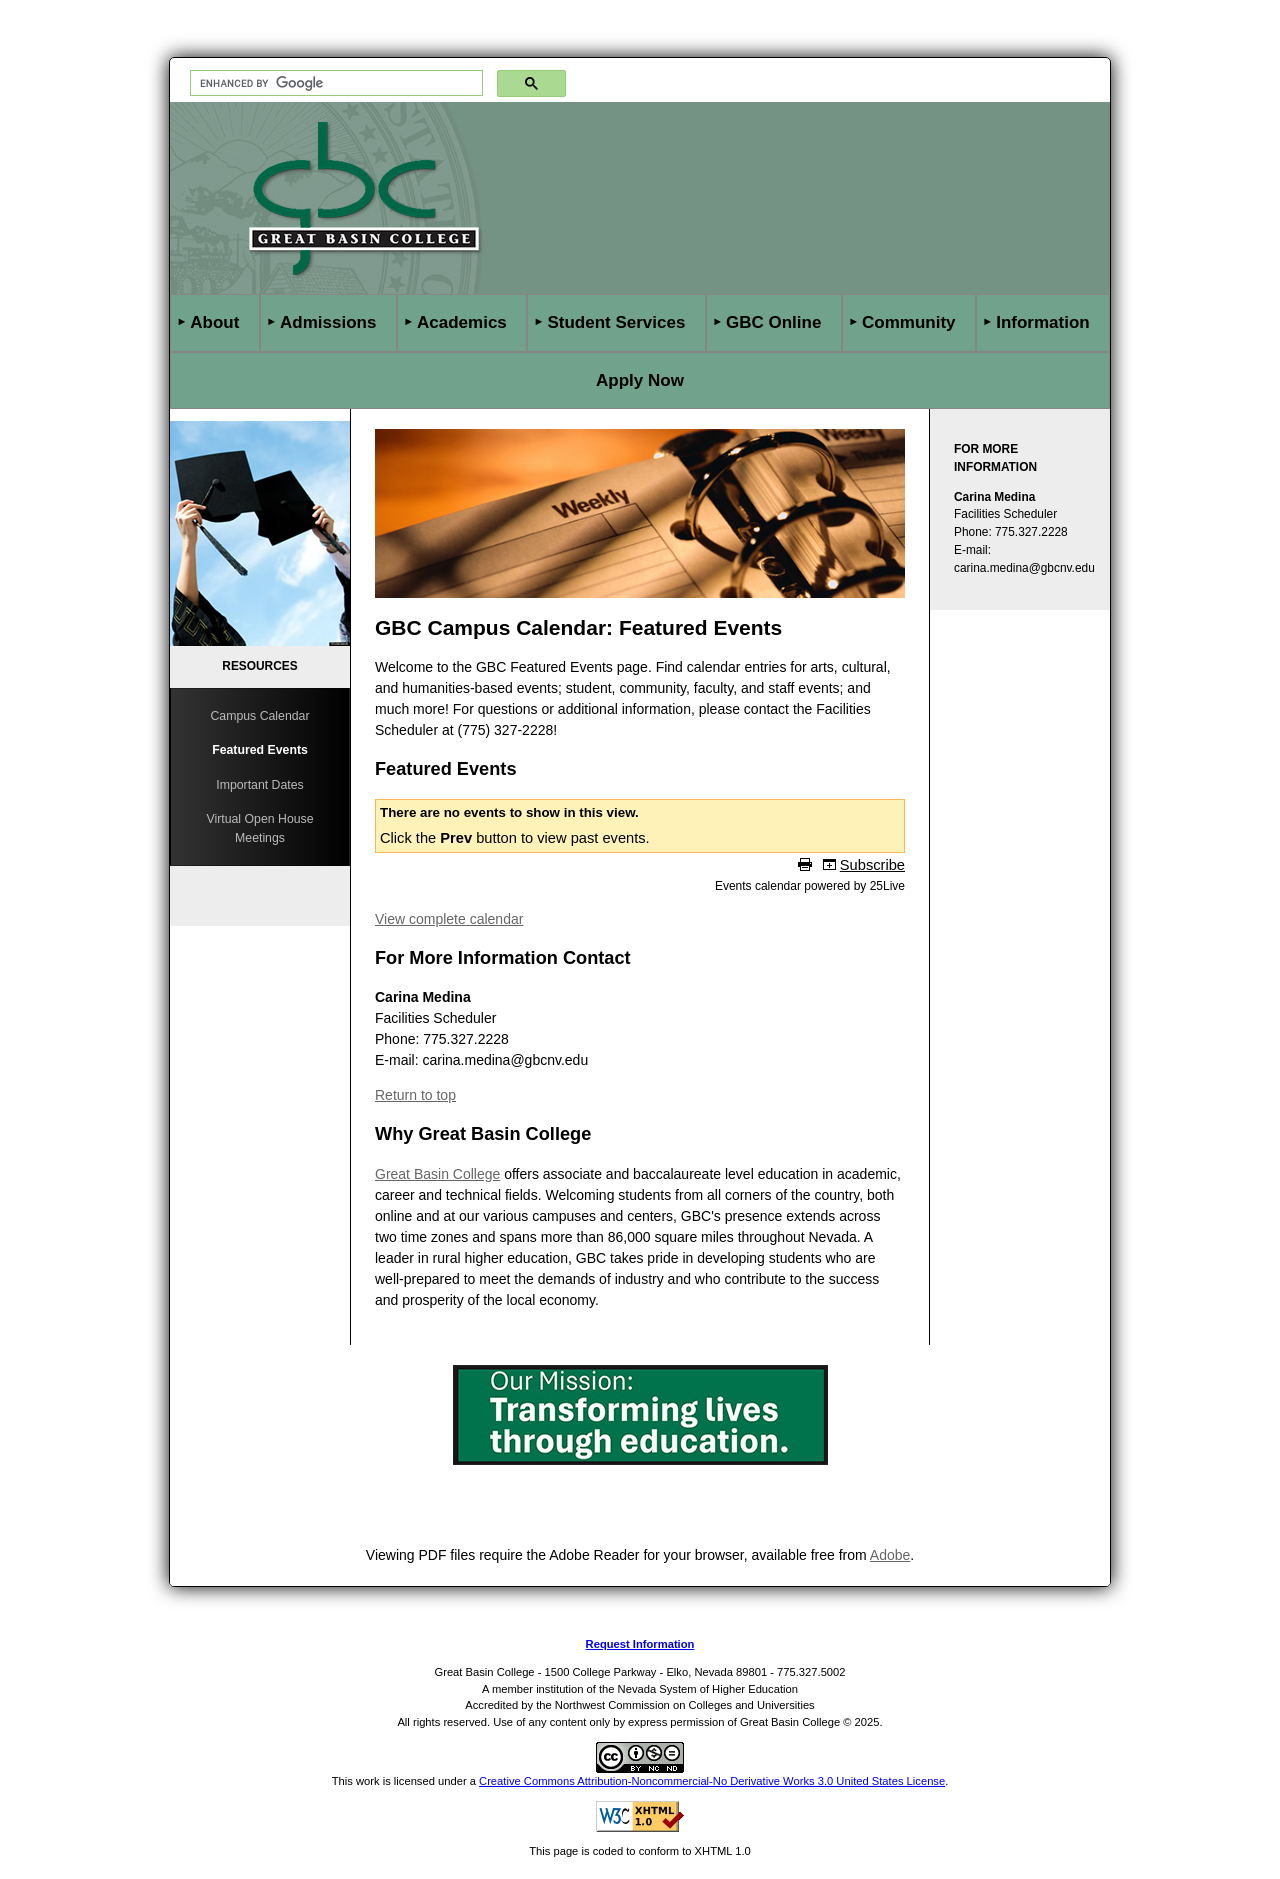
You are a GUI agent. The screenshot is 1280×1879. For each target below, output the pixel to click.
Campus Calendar (259, 716)
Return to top (415, 1095)
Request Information (640, 1644)
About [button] (214, 322)
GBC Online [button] (773, 322)
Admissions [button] (328, 322)
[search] (334, 83)
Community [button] (909, 322)
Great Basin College (437, 1174)
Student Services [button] (616, 322)
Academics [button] (462, 322)
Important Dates (259, 785)
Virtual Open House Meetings (259, 828)
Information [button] (1043, 322)
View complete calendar (449, 919)
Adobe (890, 1555)
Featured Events (260, 750)
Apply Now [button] (640, 380)
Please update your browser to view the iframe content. (640, 847)
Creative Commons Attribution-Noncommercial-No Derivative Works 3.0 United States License (712, 1781)
